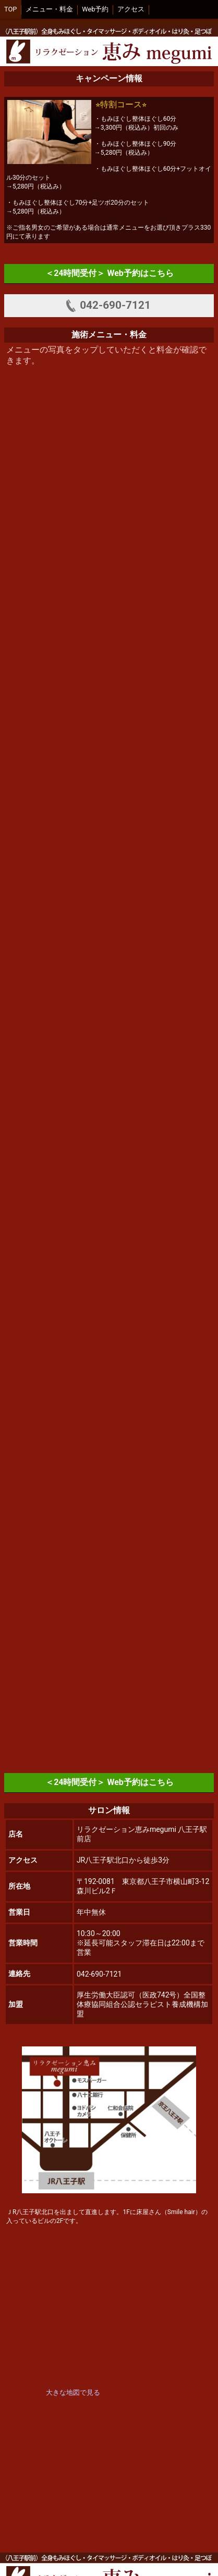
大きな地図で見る (73, 2392)
